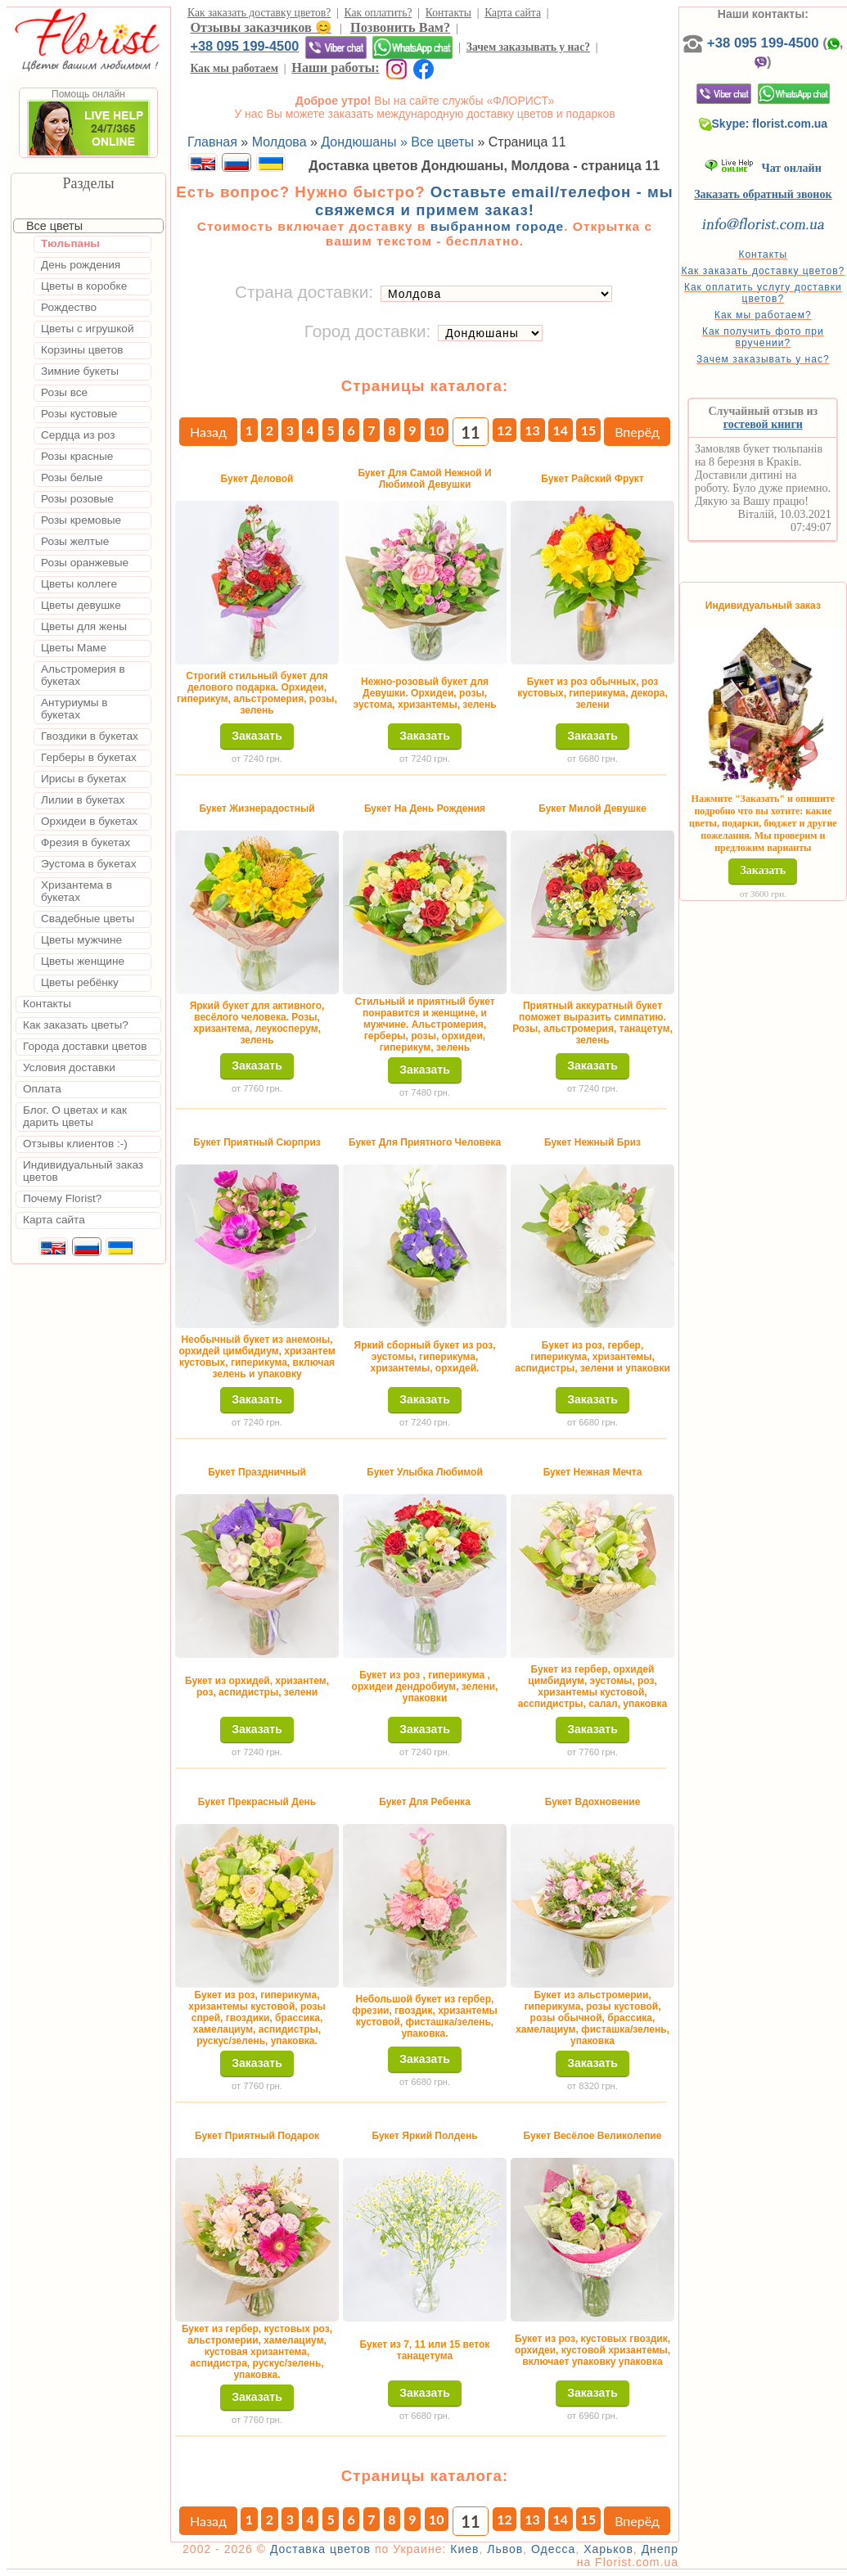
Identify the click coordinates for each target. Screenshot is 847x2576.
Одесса (553, 2549)
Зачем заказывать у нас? (528, 47)
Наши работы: (335, 67)
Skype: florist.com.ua (763, 123)
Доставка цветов (320, 2549)
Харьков (608, 2549)
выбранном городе (497, 226)
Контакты (448, 13)
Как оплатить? (378, 13)
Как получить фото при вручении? (763, 337)
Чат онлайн (763, 168)
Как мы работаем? (763, 315)
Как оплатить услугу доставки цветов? (763, 292)
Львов (505, 2549)
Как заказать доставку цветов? (259, 13)
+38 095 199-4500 (244, 45)
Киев (464, 2549)
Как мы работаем (234, 68)
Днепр (660, 2549)
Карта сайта (512, 13)
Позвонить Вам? (400, 27)
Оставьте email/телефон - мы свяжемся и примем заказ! (494, 200)
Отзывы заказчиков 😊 (260, 27)
